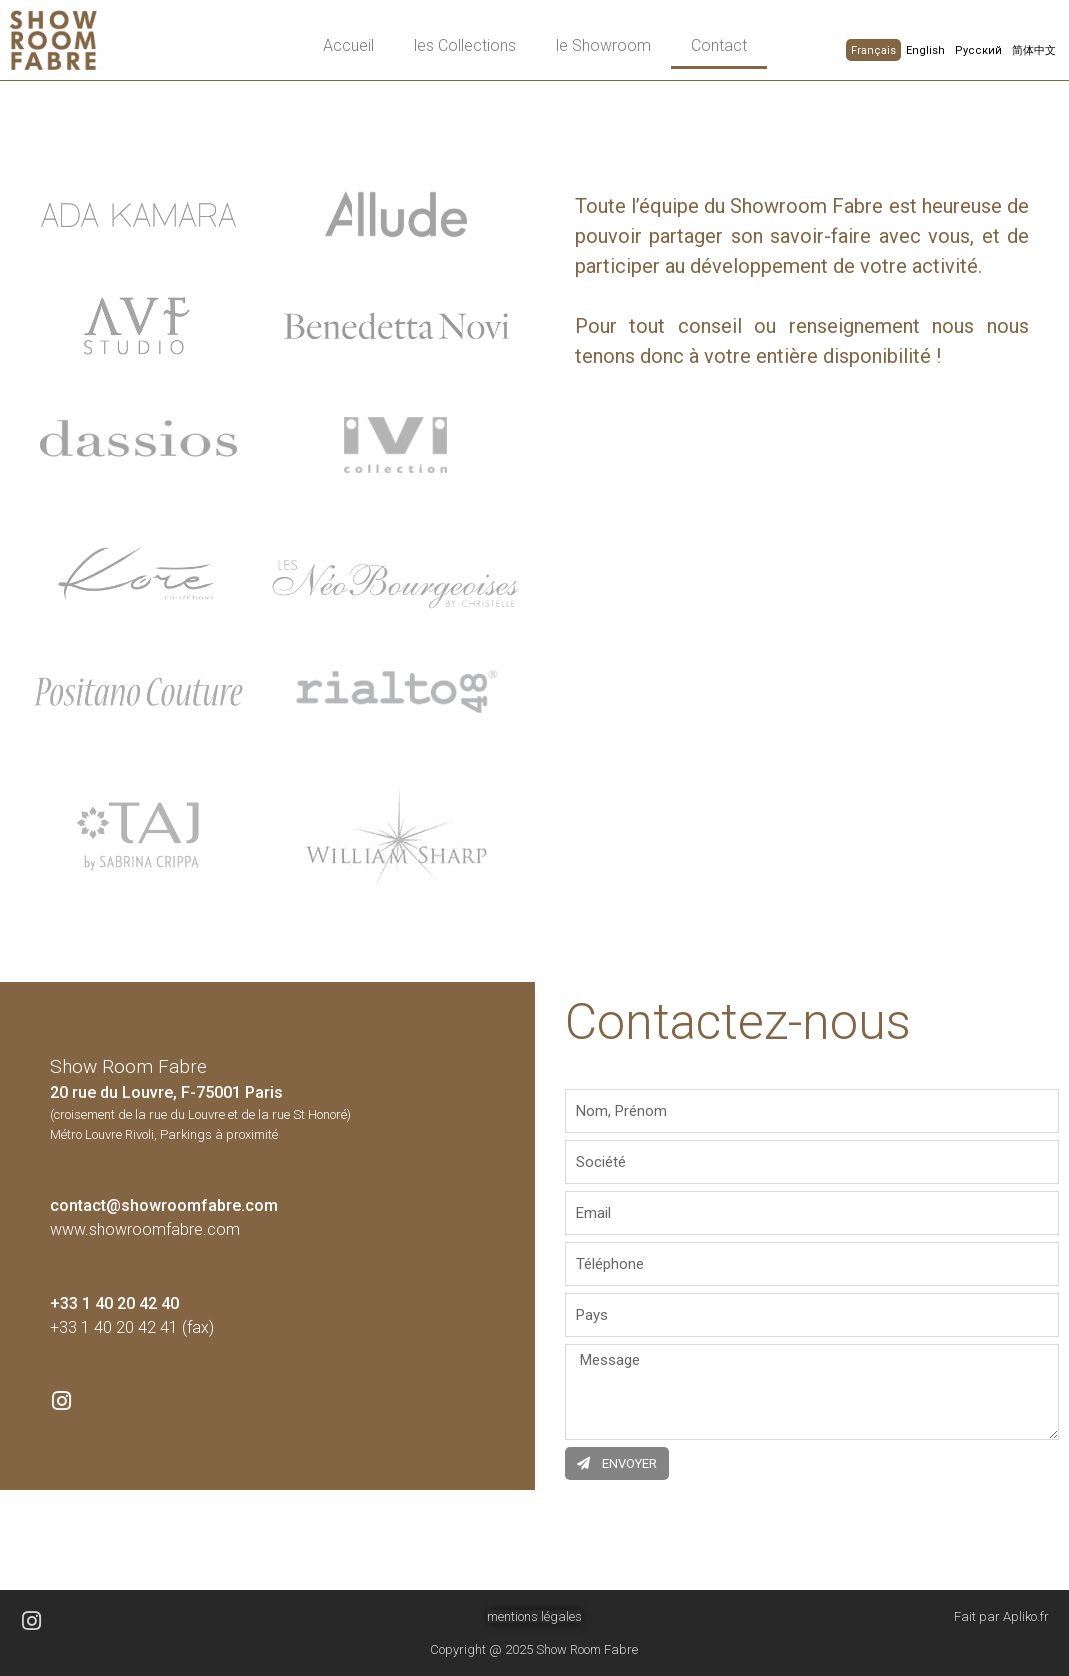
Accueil (348, 45)
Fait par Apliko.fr (1001, 1616)
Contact (719, 45)
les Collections (465, 45)
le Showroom (603, 45)
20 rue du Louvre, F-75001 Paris (166, 1092)
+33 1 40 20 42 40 (114, 1303)
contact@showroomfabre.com (164, 1205)
